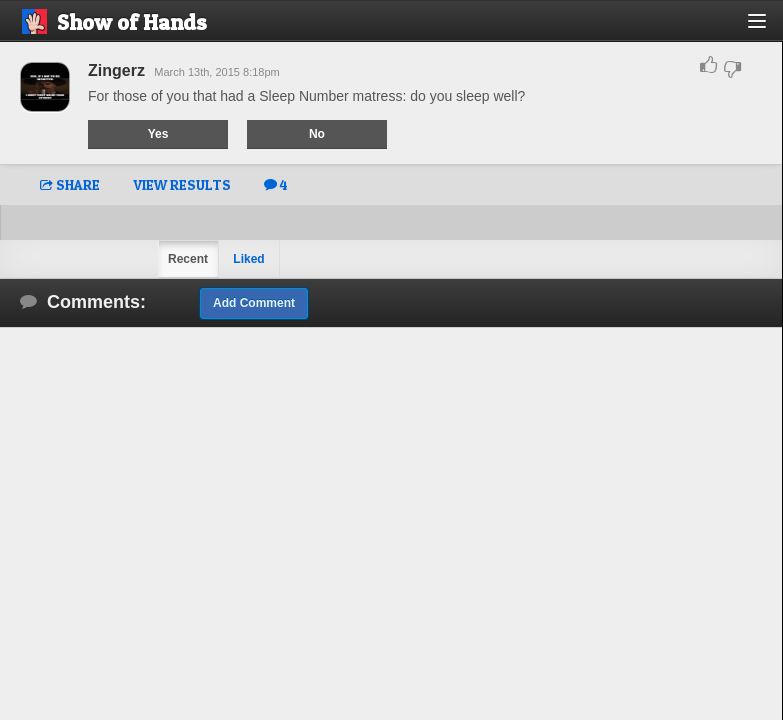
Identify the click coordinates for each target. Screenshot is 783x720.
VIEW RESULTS (182, 184)
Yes (158, 134)
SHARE (70, 184)
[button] (768, 28)
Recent (188, 259)
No (317, 134)
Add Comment (254, 303)
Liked (248, 259)
